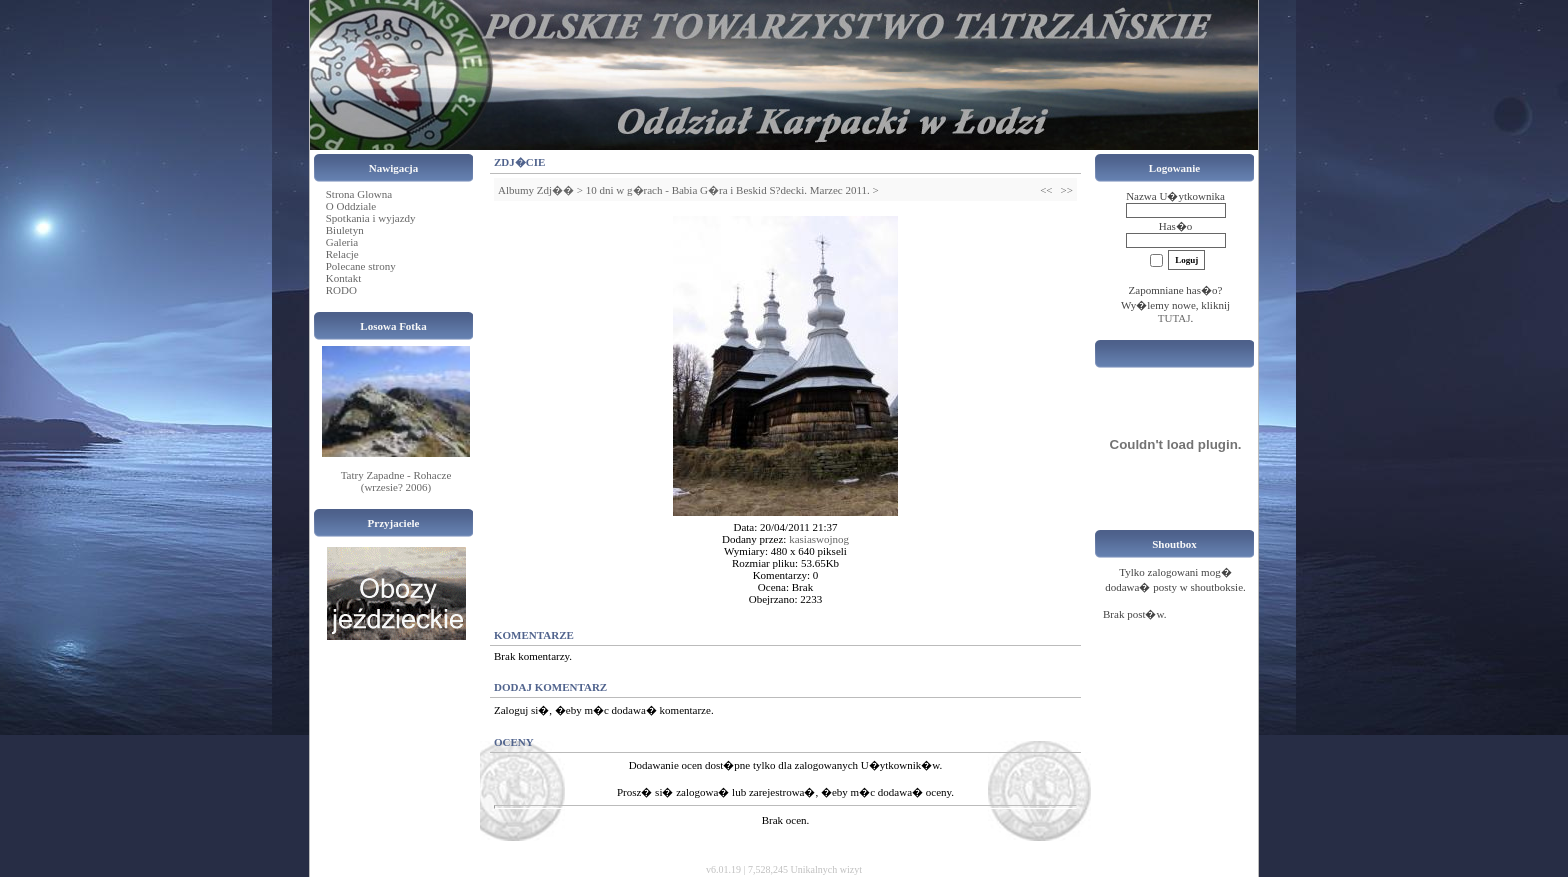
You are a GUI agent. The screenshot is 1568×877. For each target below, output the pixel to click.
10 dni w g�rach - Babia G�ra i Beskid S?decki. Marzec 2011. (728, 190)
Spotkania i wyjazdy (371, 218)
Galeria (342, 242)
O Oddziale (351, 206)
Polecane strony (361, 266)
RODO (341, 290)
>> (1067, 190)
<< (1046, 190)
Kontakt (343, 278)
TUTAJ (1174, 318)
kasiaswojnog (819, 539)
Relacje (342, 254)
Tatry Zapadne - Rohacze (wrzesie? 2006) (396, 481)
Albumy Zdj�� (536, 190)
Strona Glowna (359, 194)
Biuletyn (345, 230)
